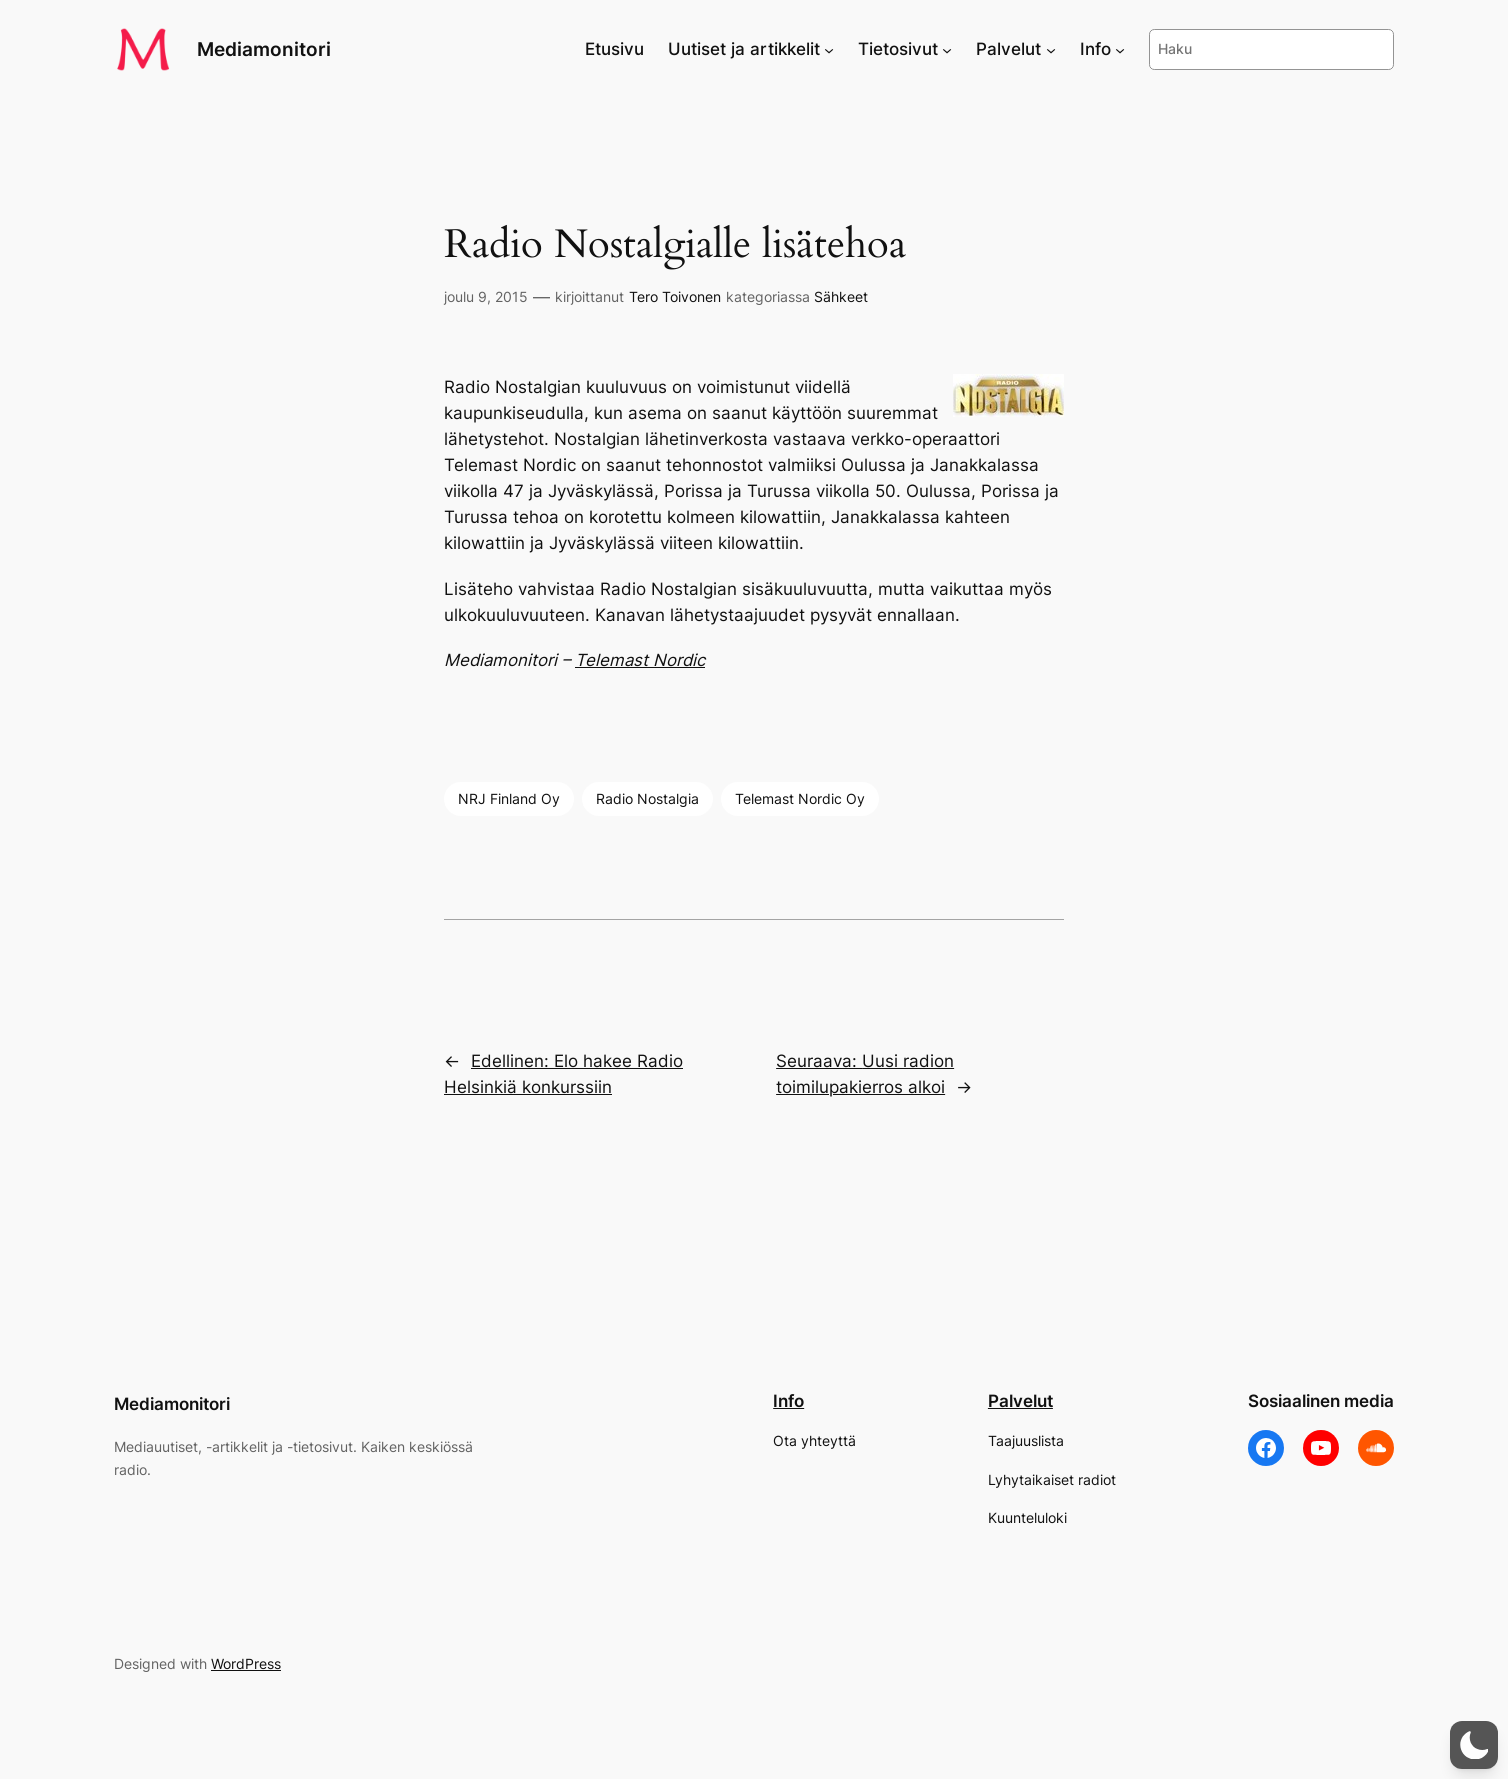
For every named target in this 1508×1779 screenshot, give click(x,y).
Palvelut (1020, 1401)
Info (788, 1401)
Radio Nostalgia (647, 798)
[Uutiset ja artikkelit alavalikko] (829, 49)
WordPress (246, 1663)
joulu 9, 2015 (486, 296)
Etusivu (614, 49)
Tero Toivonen (675, 296)
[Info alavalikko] (1120, 49)
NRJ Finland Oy (509, 798)
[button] (1474, 1745)
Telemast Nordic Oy (800, 798)
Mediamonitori (264, 49)
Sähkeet (841, 296)
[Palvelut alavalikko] (1051, 49)
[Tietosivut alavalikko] (947, 49)
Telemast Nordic (640, 660)
